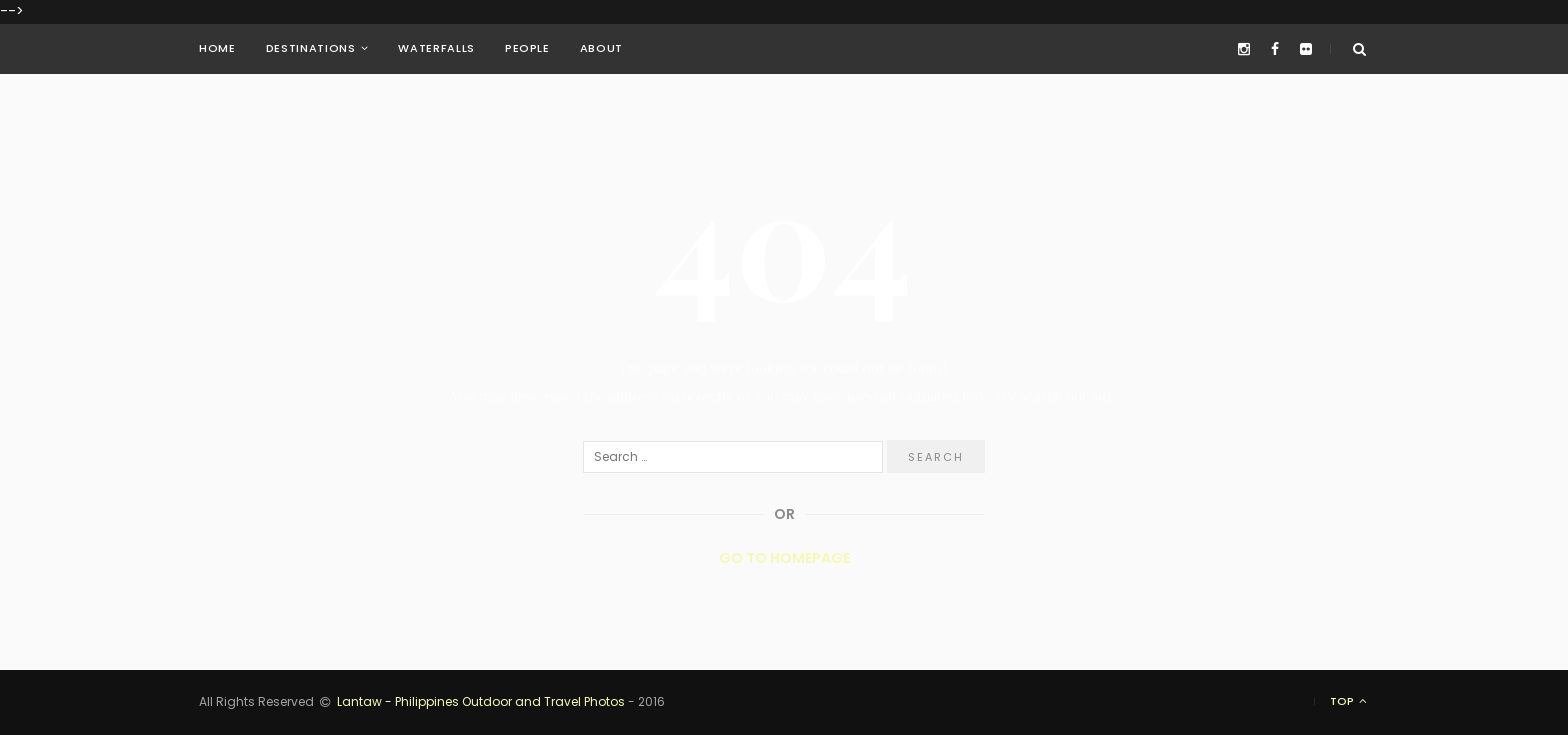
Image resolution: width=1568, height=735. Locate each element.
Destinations (311, 48)
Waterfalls (436, 48)
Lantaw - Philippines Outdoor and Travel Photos (481, 702)
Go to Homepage (784, 558)
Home (217, 48)
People (527, 48)
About (601, 48)
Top (1349, 701)
